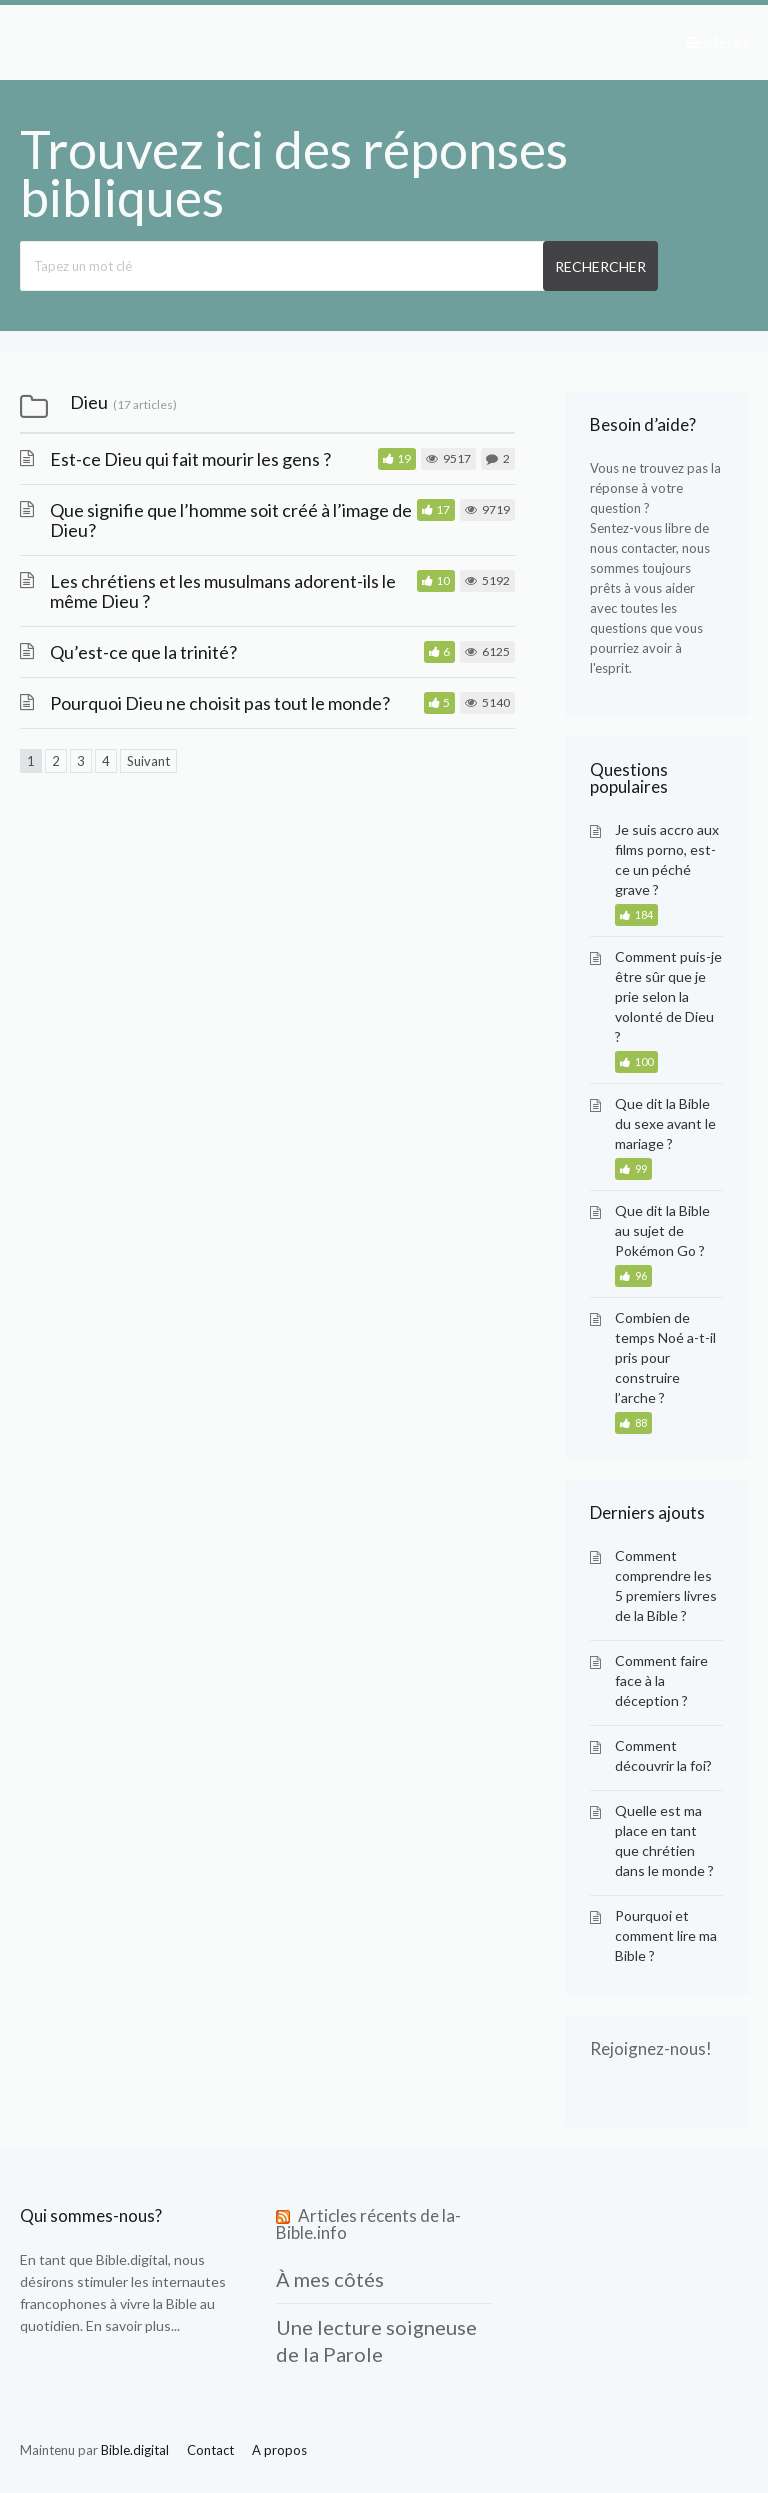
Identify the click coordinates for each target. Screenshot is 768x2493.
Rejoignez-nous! (651, 2048)
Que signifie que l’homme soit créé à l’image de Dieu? (231, 520)
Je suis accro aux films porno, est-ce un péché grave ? (667, 859)
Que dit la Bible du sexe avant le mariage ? (665, 1123)
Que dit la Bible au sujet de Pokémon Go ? (662, 1230)
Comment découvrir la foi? (663, 1755)
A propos (279, 2450)
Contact (210, 2450)
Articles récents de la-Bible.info (368, 2224)
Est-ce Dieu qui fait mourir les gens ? (190, 459)
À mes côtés (330, 2279)
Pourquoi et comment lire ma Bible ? (666, 1935)
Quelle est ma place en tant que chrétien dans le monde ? (664, 1840)
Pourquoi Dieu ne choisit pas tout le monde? (220, 703)
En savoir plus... (133, 2325)
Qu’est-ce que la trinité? (143, 652)
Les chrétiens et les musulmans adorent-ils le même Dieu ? (223, 591)
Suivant (148, 761)
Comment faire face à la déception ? (661, 1680)
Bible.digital (132, 2259)
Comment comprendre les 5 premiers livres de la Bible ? (666, 1585)
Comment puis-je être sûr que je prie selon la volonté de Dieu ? (668, 996)
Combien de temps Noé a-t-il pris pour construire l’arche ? (665, 1357)
